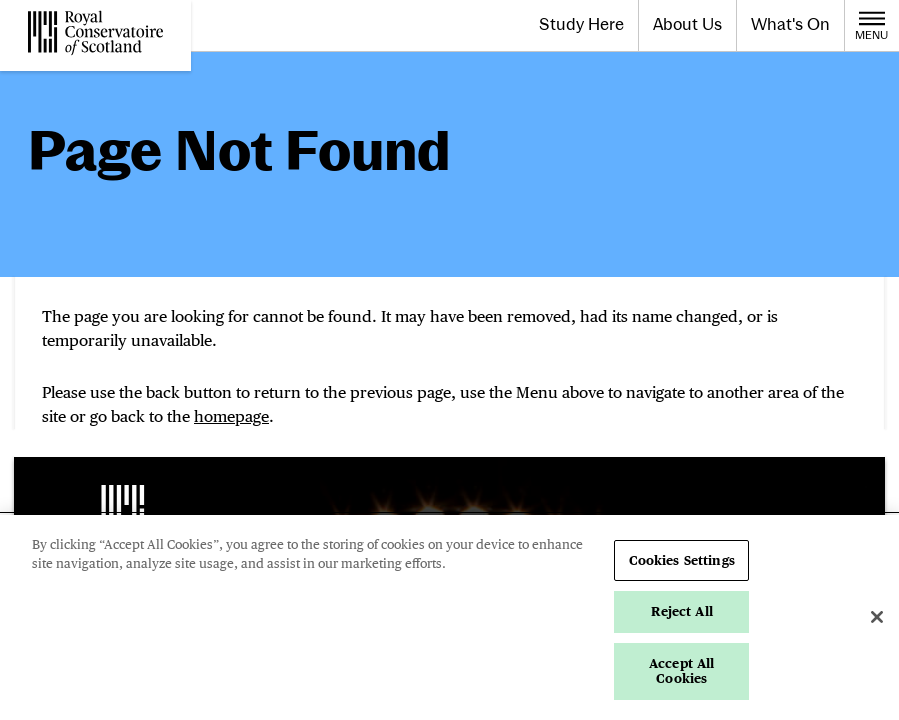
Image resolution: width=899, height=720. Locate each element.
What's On (790, 24)
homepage (231, 416)
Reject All (682, 611)
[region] (449, 617)
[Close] (877, 617)
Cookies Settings (682, 560)
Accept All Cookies (681, 671)
